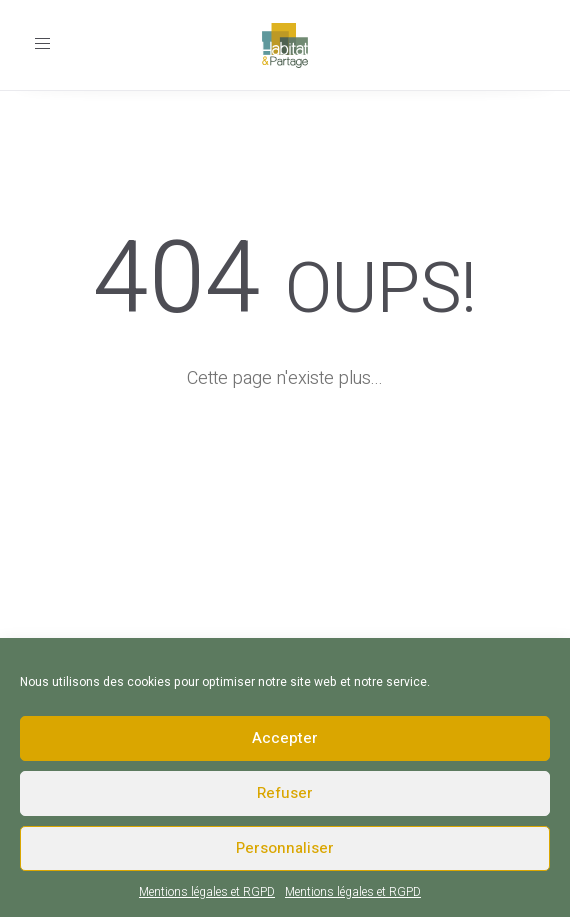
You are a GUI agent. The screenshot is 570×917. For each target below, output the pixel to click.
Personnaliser (285, 848)
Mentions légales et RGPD (207, 892)
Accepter (285, 738)
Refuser (285, 793)
